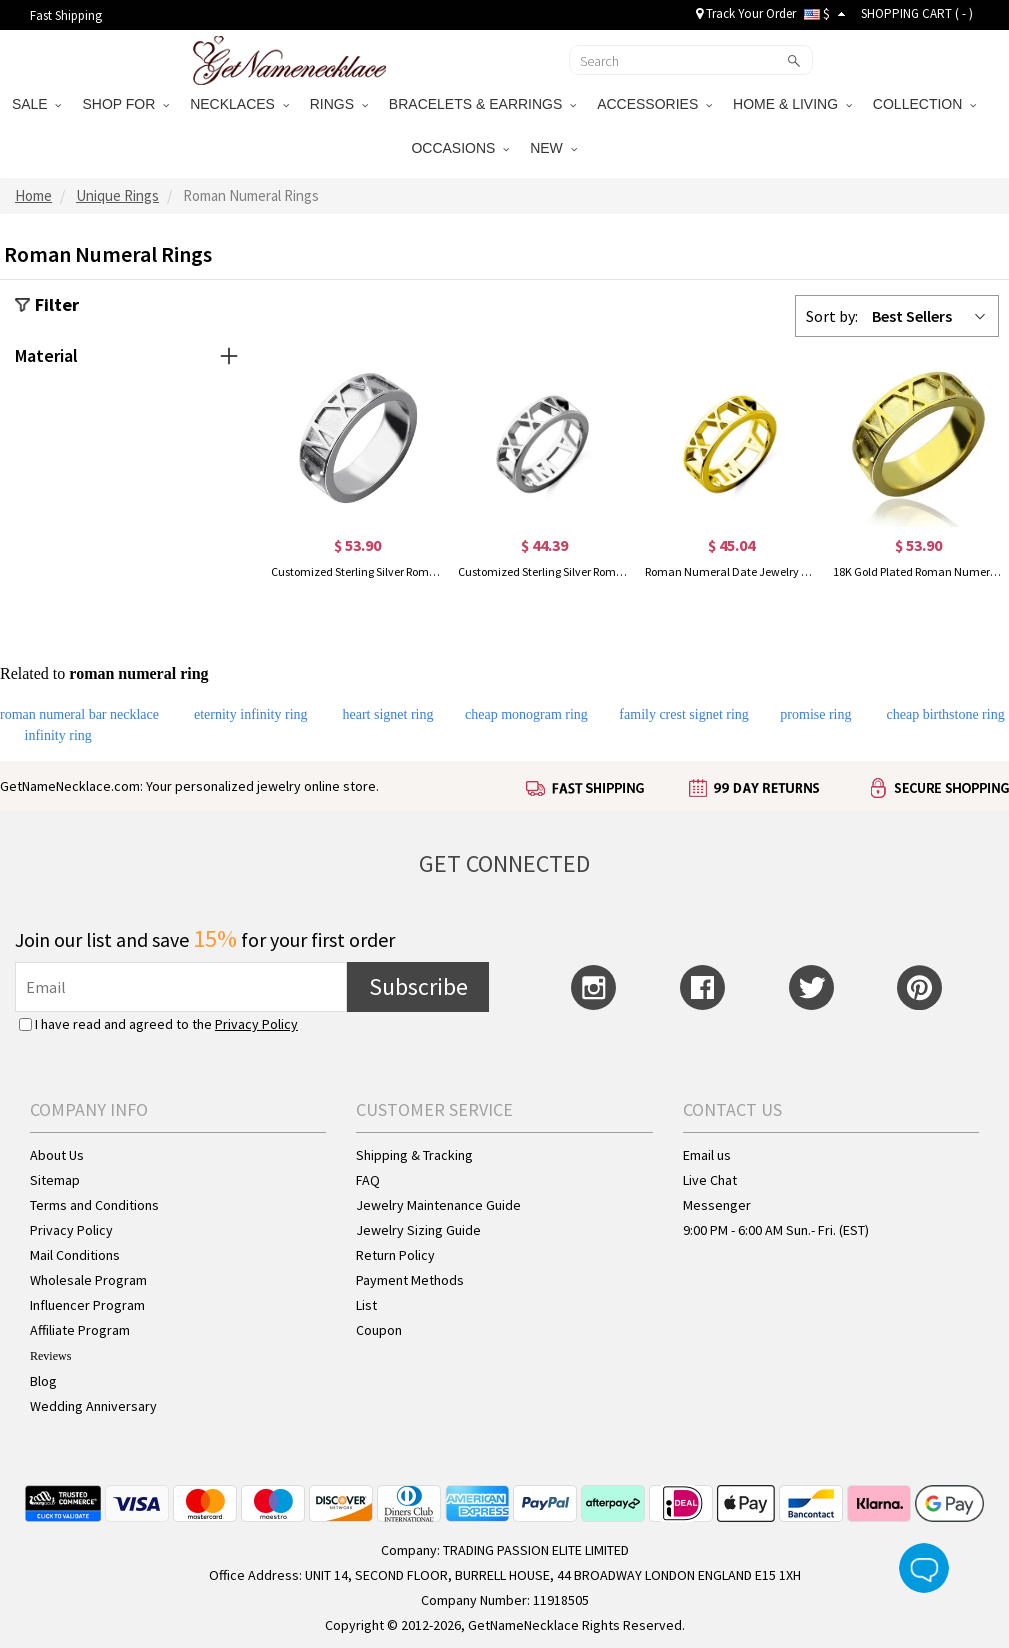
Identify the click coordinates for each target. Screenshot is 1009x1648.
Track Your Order (746, 13)
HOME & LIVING (792, 104)
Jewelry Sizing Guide (418, 1230)
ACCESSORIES (654, 104)
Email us (707, 1155)
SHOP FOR (125, 104)
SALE (37, 104)
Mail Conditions (75, 1255)
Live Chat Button (924, 1568)
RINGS (339, 104)
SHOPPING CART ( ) (917, 13)
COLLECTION (924, 104)
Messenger (717, 1205)
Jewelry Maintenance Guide (438, 1205)
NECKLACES (239, 104)
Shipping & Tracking (414, 1155)
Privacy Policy (256, 1024)
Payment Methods (410, 1280)
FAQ (368, 1180)
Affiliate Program (80, 1330)
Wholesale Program (88, 1280)
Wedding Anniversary (93, 1406)
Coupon (379, 1330)
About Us (57, 1155)
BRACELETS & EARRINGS (482, 104)
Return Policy (395, 1255)
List (366, 1305)
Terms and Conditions (94, 1205)
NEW (553, 148)
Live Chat (710, 1180)
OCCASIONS (460, 148)
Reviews (50, 1356)
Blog (43, 1381)
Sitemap (55, 1180)
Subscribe (418, 986)
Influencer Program (87, 1305)
